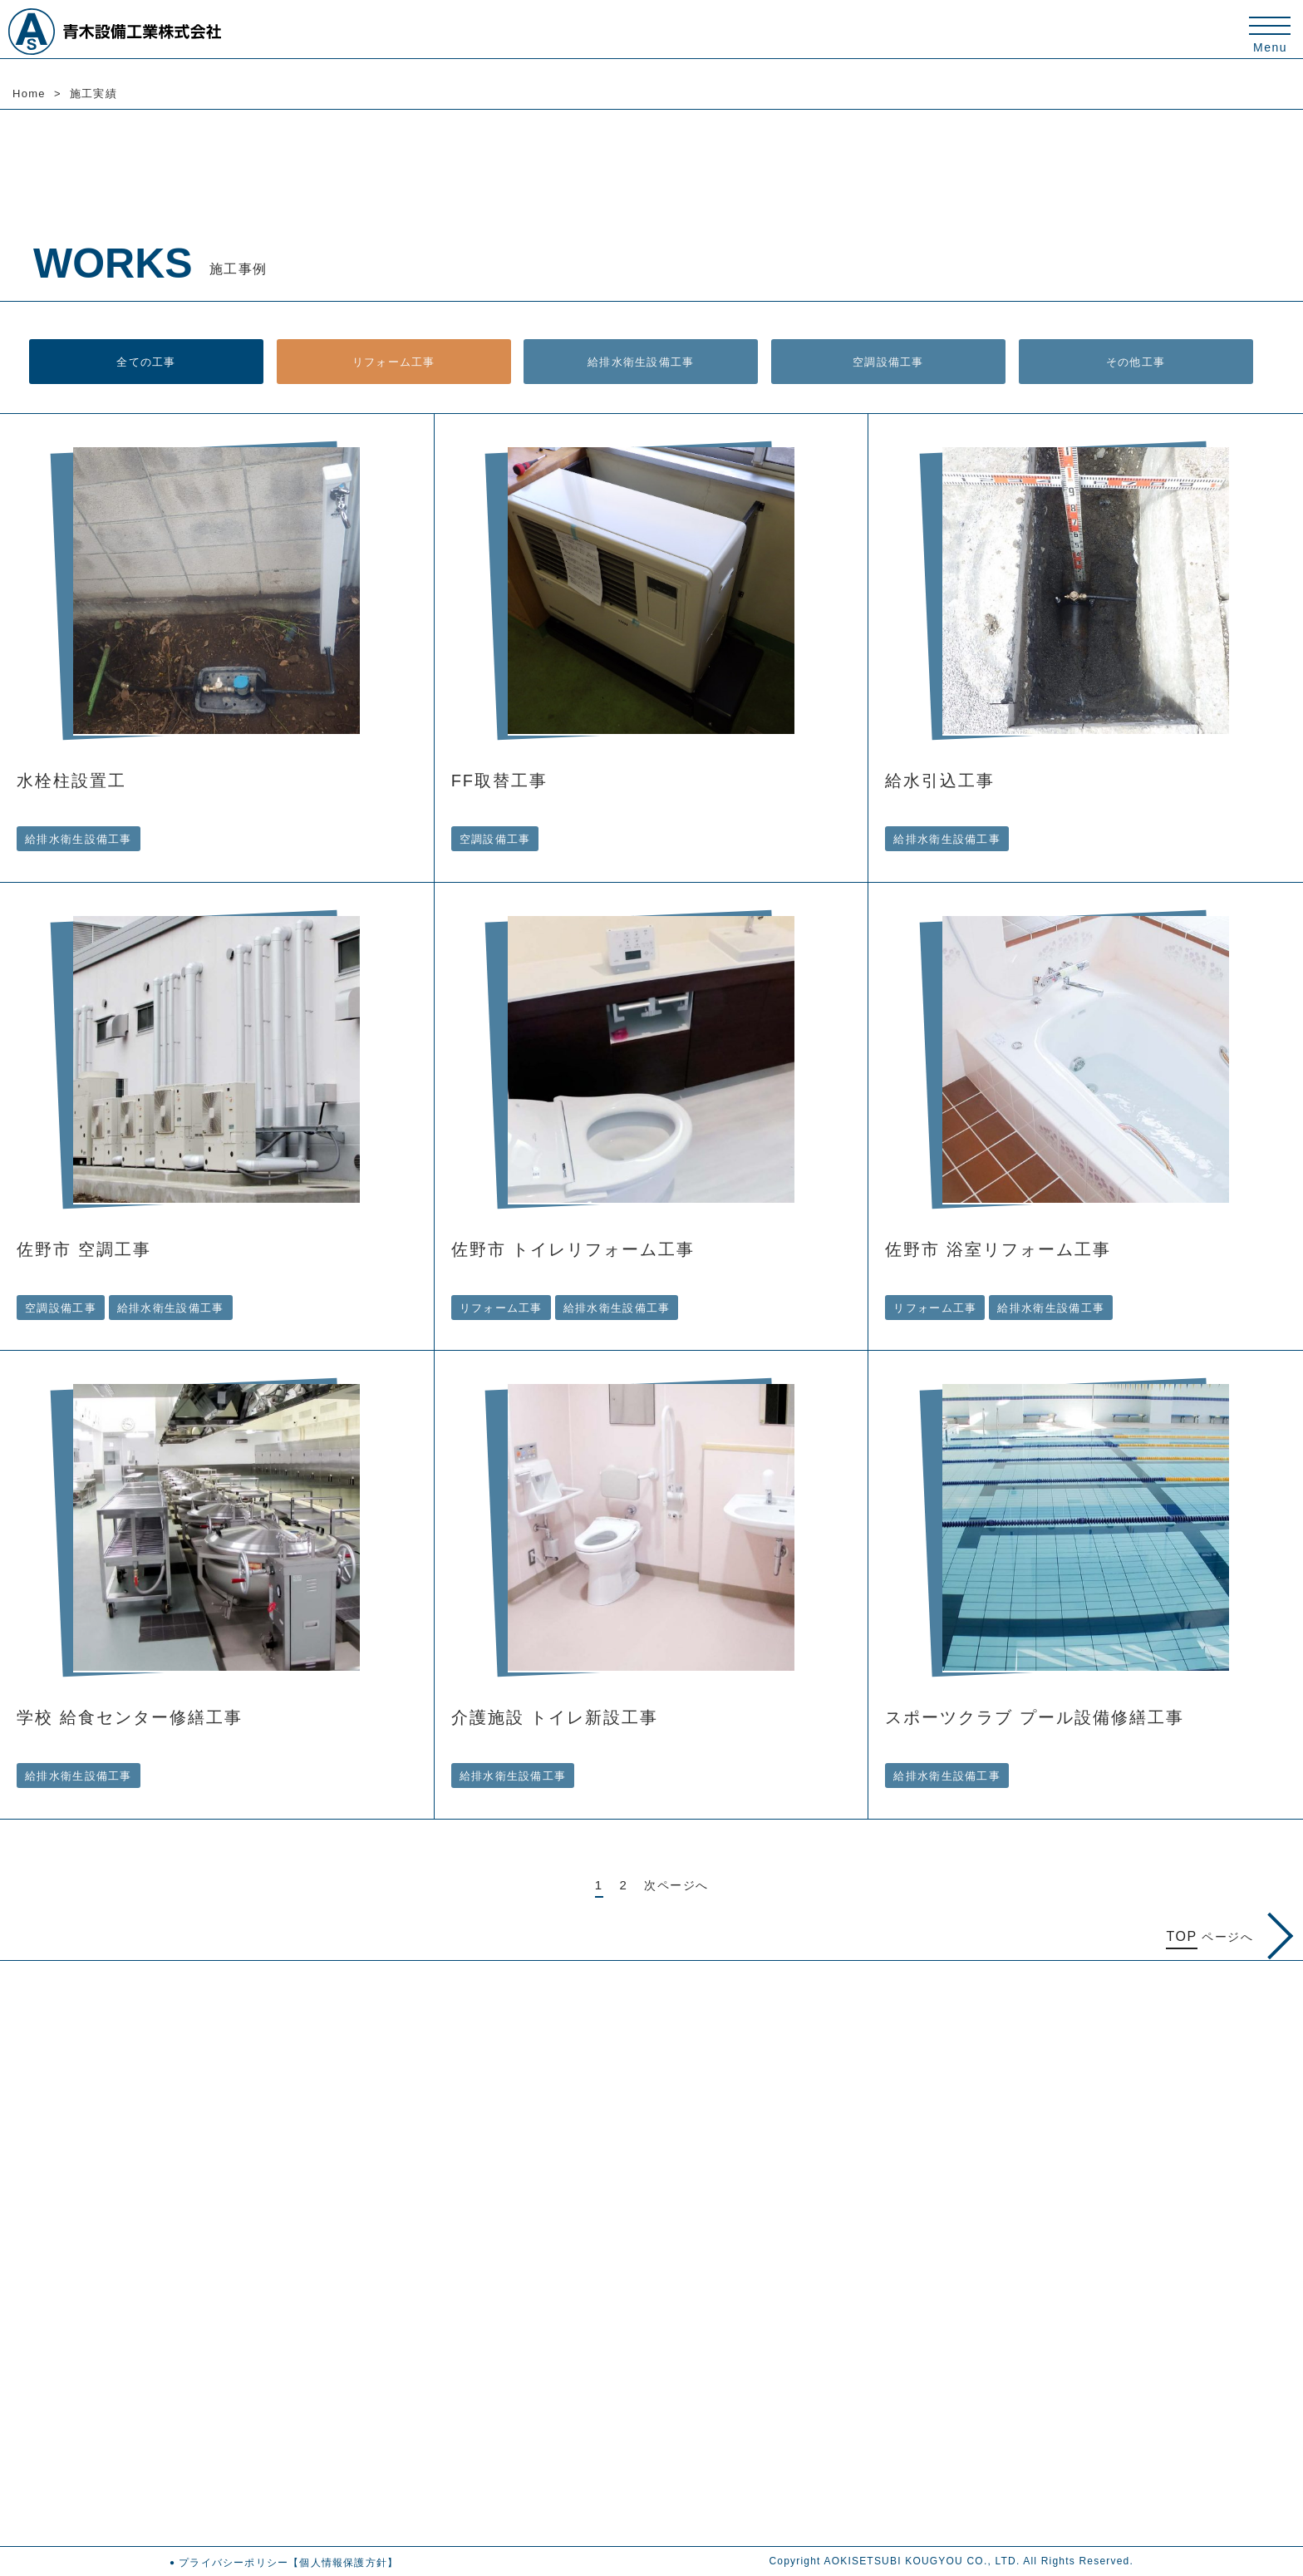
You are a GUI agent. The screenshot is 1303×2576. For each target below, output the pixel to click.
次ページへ (676, 1884)
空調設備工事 (888, 361)
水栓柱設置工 (71, 780)
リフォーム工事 (394, 361)
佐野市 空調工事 (84, 1248)
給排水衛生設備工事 (641, 361)
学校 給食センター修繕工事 (130, 1717)
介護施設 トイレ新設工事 (555, 1717)
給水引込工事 (940, 780)
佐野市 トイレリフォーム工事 (573, 1248)
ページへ (1228, 1936)
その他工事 (1136, 361)
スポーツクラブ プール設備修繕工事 (1034, 1717)
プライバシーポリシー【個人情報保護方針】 (288, 2562)
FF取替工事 (499, 780)
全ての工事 (146, 361)
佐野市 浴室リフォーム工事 (998, 1248)
